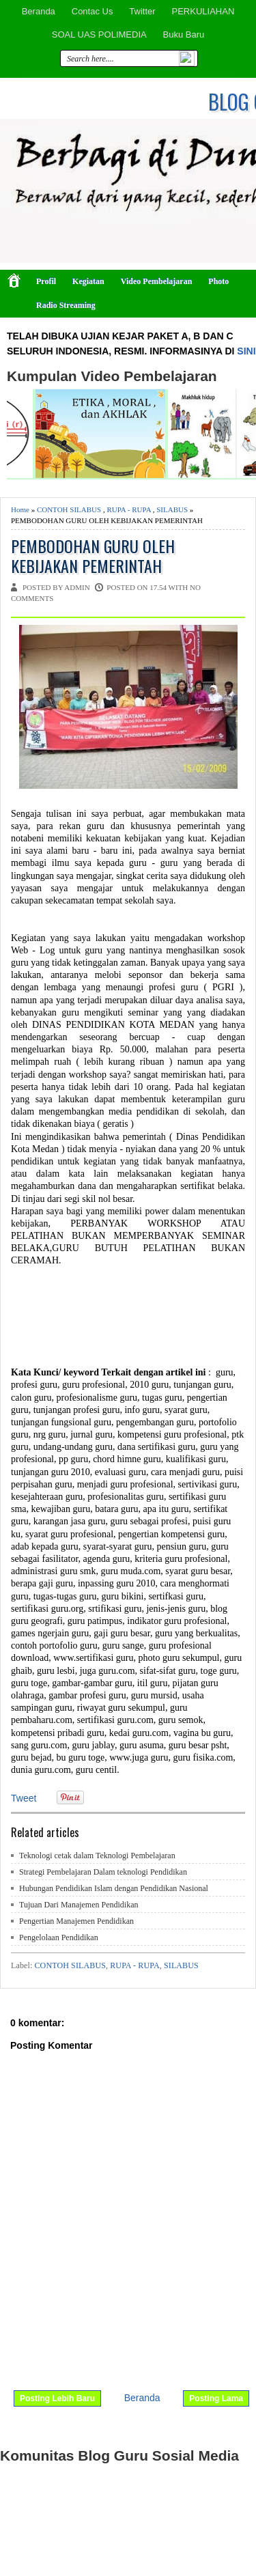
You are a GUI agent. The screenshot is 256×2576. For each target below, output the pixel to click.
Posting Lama (216, 2398)
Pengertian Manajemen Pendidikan (76, 1921)
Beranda (38, 11)
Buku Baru (184, 34)
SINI (246, 351)
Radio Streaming (66, 305)
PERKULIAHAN (203, 11)
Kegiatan (88, 281)
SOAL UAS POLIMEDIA (99, 34)
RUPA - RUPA (128, 509)
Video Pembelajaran (157, 281)
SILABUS (172, 509)
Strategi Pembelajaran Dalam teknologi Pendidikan (103, 1872)
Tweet (23, 1798)
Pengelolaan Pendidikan (58, 1937)
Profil (46, 281)
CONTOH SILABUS (69, 509)
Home (20, 509)
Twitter (142, 11)
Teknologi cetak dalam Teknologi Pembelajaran (97, 1855)
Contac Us (92, 11)
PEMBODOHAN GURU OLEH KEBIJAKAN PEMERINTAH (93, 556)
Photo (218, 281)
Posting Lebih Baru (57, 2398)
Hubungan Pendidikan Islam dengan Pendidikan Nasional (113, 1888)
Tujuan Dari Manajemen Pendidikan (79, 1904)
